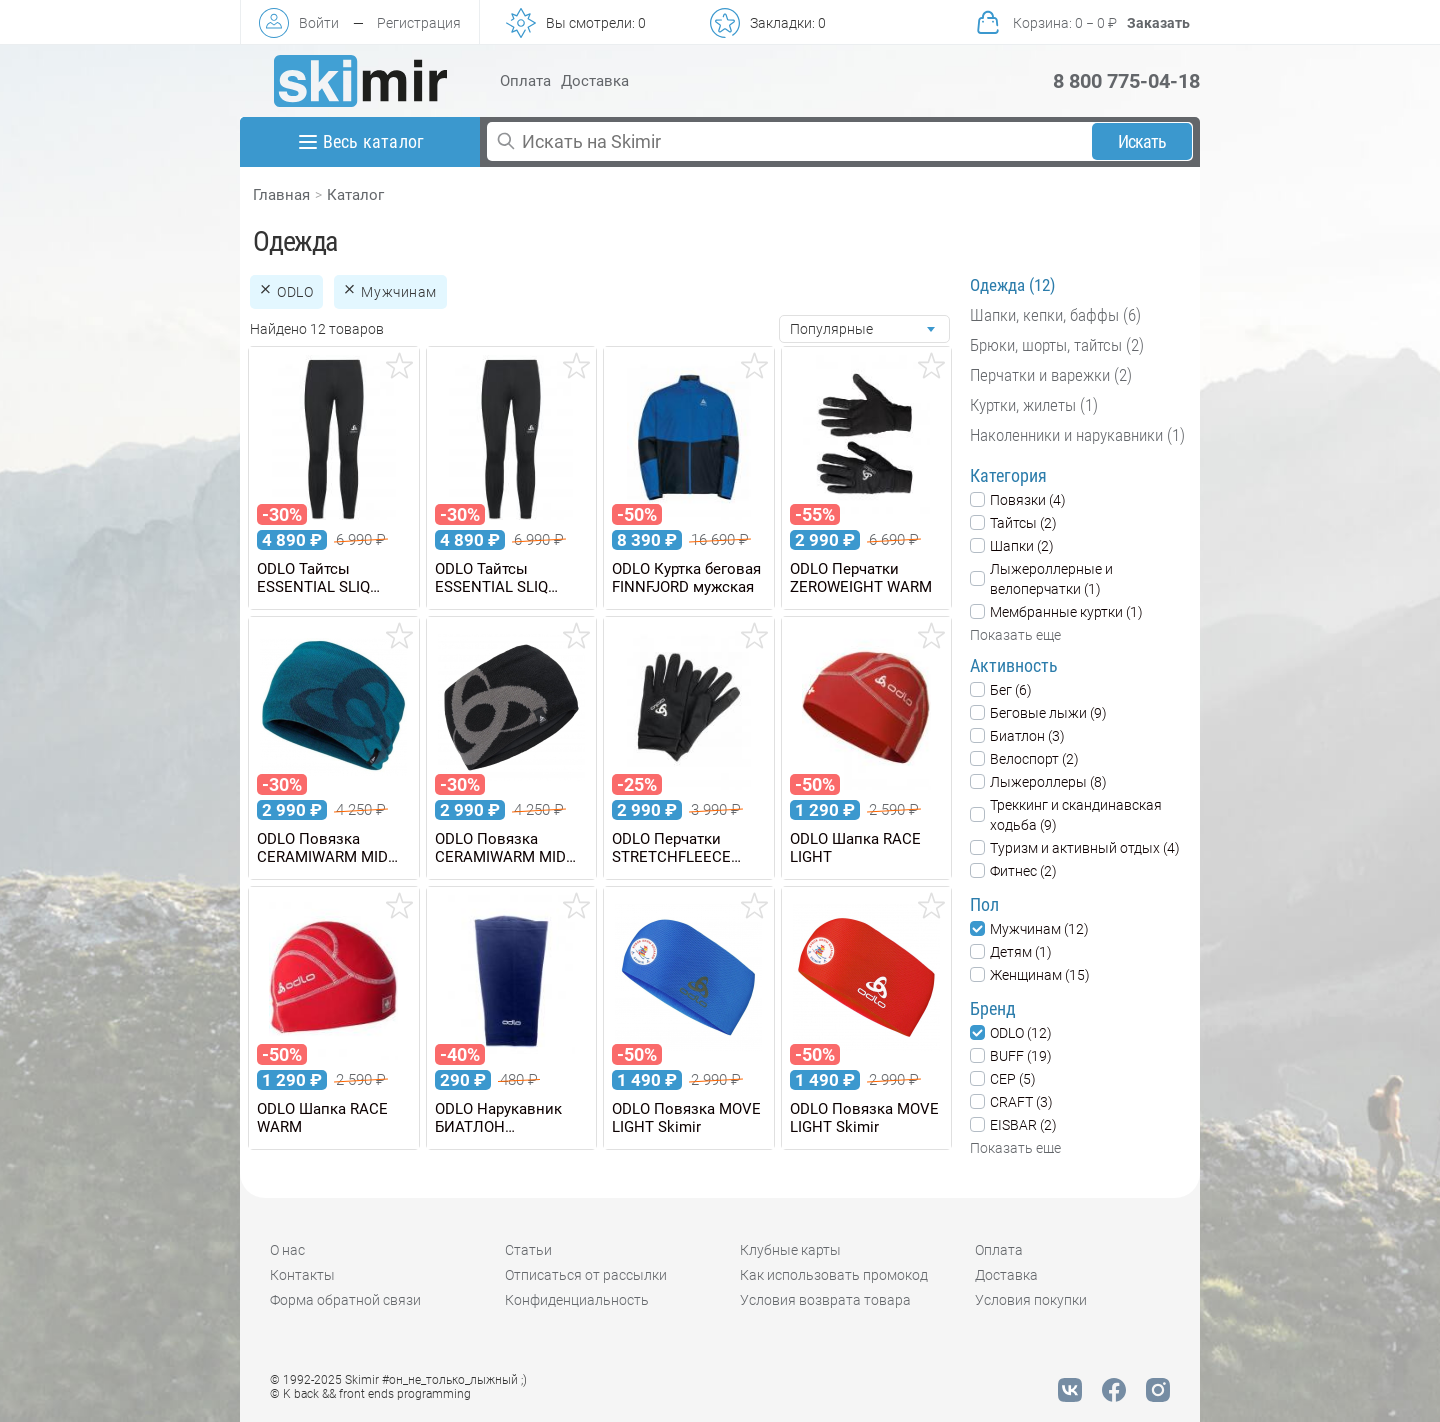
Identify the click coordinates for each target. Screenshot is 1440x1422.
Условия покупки (1031, 1300)
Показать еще (1015, 635)
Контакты (302, 1275)
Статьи (528, 1250)
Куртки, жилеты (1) (1034, 405)
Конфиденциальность (577, 1300)
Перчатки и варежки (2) (1051, 375)
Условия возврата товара (825, 1300)
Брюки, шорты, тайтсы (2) (1057, 345)
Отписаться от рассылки (586, 1275)
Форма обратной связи (345, 1300)
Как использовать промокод (834, 1275)
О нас (287, 1250)
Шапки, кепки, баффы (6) (1055, 315)
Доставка (595, 81)
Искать (1142, 141)
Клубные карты (790, 1250)
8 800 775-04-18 (1126, 81)
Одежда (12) (1012, 285)
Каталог (355, 195)
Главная (281, 195)
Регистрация (419, 23)
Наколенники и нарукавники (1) (1077, 435)
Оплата (525, 81)
